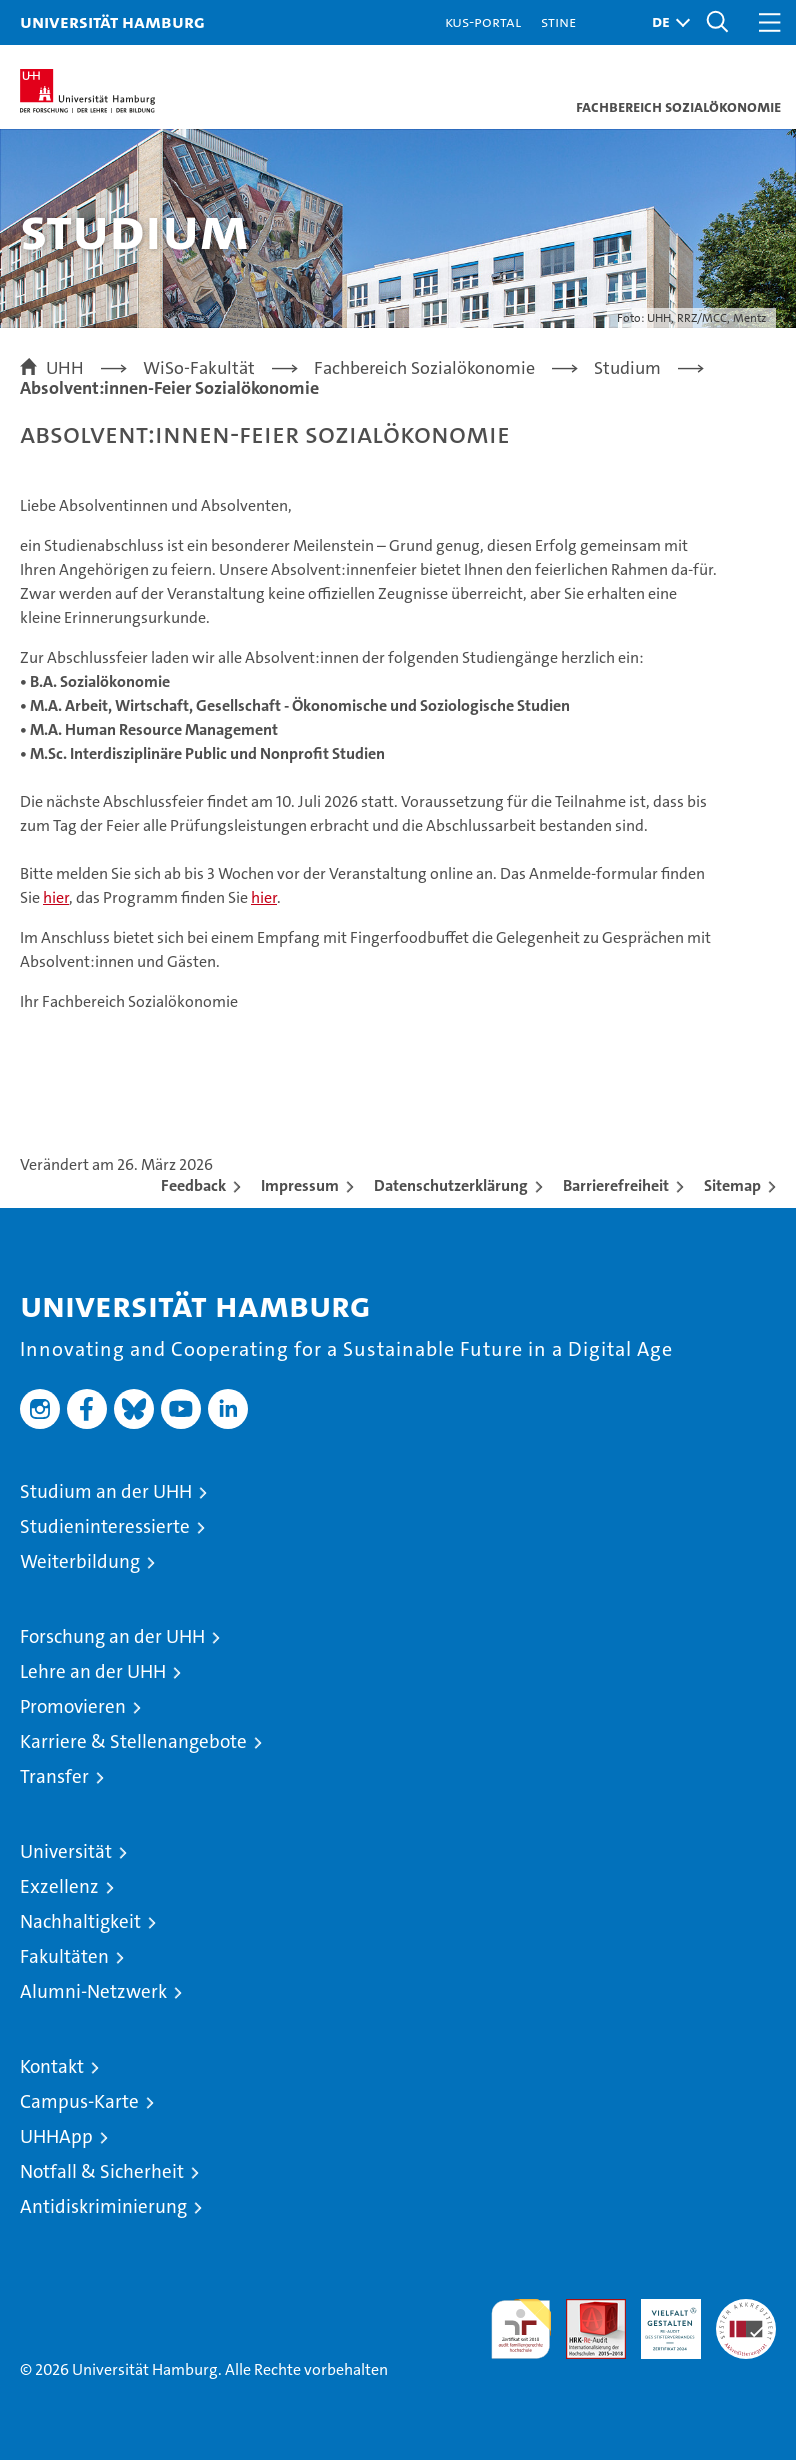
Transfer (54, 1776)
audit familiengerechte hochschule (521, 2329)
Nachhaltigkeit (80, 1921)
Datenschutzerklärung (451, 1185)
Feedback (193, 1185)
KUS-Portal (483, 21)
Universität (66, 1851)
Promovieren (73, 1706)
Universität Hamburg (112, 21)
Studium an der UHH (106, 1491)
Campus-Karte (79, 2101)
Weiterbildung (80, 1561)
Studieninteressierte (105, 1526)
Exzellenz (59, 1886)
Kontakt (52, 2066)
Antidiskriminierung (103, 2206)
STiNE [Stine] (558, 21)
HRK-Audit (660, 2320)
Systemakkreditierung (746, 2309)
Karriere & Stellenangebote (133, 1741)
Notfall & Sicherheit (102, 2171)
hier (56, 897)
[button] (666, 22)
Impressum (300, 1185)
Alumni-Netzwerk (93, 1991)
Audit (585, 2309)
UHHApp (56, 2136)
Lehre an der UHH (93, 1671)
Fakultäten (64, 1956)
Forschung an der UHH (112, 1636)
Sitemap (732, 1185)
